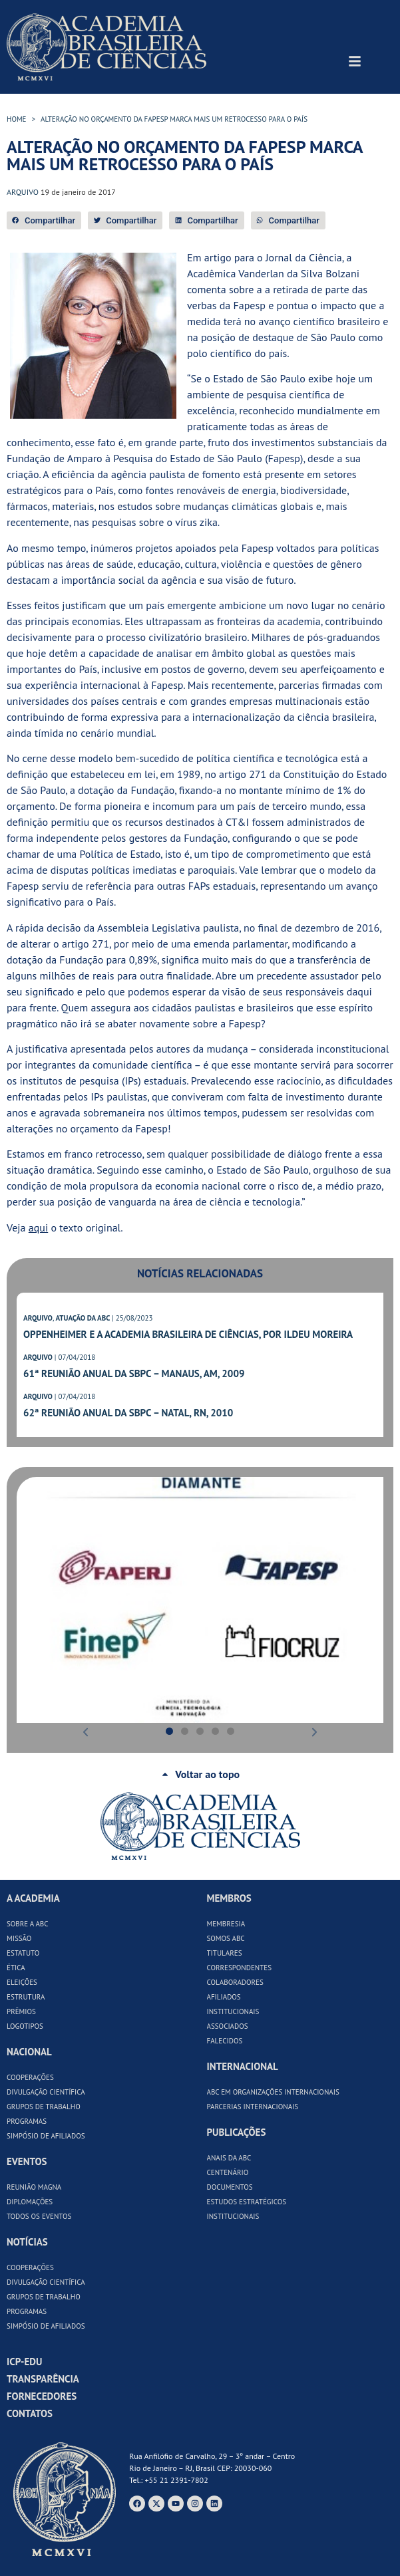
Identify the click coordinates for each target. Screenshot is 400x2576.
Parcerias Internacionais (253, 2106)
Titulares (224, 1953)
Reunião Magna (34, 2187)
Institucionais (233, 2011)
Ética (16, 1967)
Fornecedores (42, 2396)
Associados (227, 2026)
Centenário (228, 2172)
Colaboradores (235, 1982)
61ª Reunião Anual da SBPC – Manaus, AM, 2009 (133, 1373)
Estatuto (23, 1953)
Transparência (43, 2379)
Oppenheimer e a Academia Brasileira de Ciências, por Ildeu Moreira (188, 1334)
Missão (19, 1938)
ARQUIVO (38, 1318)
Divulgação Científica (46, 2092)
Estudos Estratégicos (247, 2201)
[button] (44, 220)
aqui (38, 1227)
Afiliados (224, 1996)
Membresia (226, 1923)
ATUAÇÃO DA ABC (82, 1318)
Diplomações (30, 2201)
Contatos (30, 2413)
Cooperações (30, 2077)
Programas (27, 2121)
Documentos (230, 2187)
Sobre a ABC (28, 1923)
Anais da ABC (229, 2157)
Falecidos (225, 2040)
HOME (17, 119)
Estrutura (26, 1996)
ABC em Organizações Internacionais (273, 2092)
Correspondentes (239, 1967)
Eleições (22, 1982)
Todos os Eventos (39, 2216)
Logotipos (25, 2026)
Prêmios (21, 2011)
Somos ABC (226, 1938)
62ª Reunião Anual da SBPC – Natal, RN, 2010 (128, 1412)
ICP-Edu (24, 2361)
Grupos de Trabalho (44, 2106)
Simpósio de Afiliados (46, 2135)
